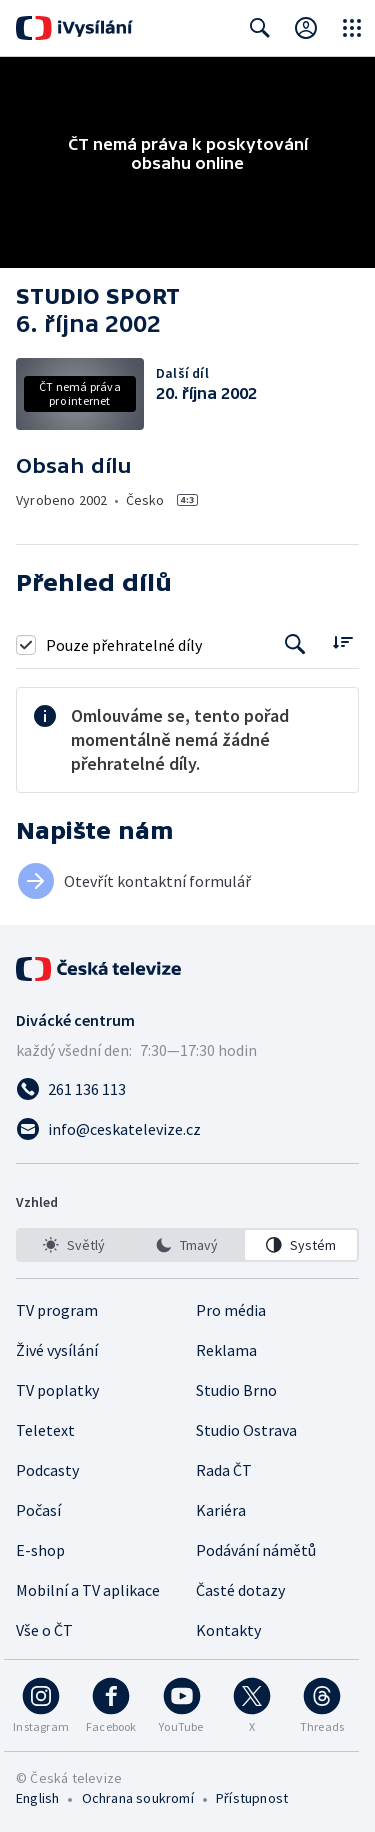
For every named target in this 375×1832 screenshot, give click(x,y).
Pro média (231, 1310)
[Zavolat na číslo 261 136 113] (187, 1089)
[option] (74, 1245)
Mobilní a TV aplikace (88, 1590)
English (37, 1798)
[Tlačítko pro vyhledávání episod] (295, 644)
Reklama (226, 1350)
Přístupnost (252, 1798)
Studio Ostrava (246, 1430)
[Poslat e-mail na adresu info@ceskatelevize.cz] (187, 1129)
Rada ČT (224, 1470)
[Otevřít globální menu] (352, 28)
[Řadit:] (342, 642)
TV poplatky (57, 1390)
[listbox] (187, 1245)
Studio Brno (236, 1390)
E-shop (40, 1550)
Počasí (38, 1510)
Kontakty (228, 1630)
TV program (57, 1310)
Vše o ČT (44, 1630)
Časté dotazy (240, 1590)
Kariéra (221, 1510)
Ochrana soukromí (138, 1798)
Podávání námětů (256, 1550)
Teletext (45, 1430)
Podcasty (47, 1470)
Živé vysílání (57, 1350)
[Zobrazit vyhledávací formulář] (260, 28)
